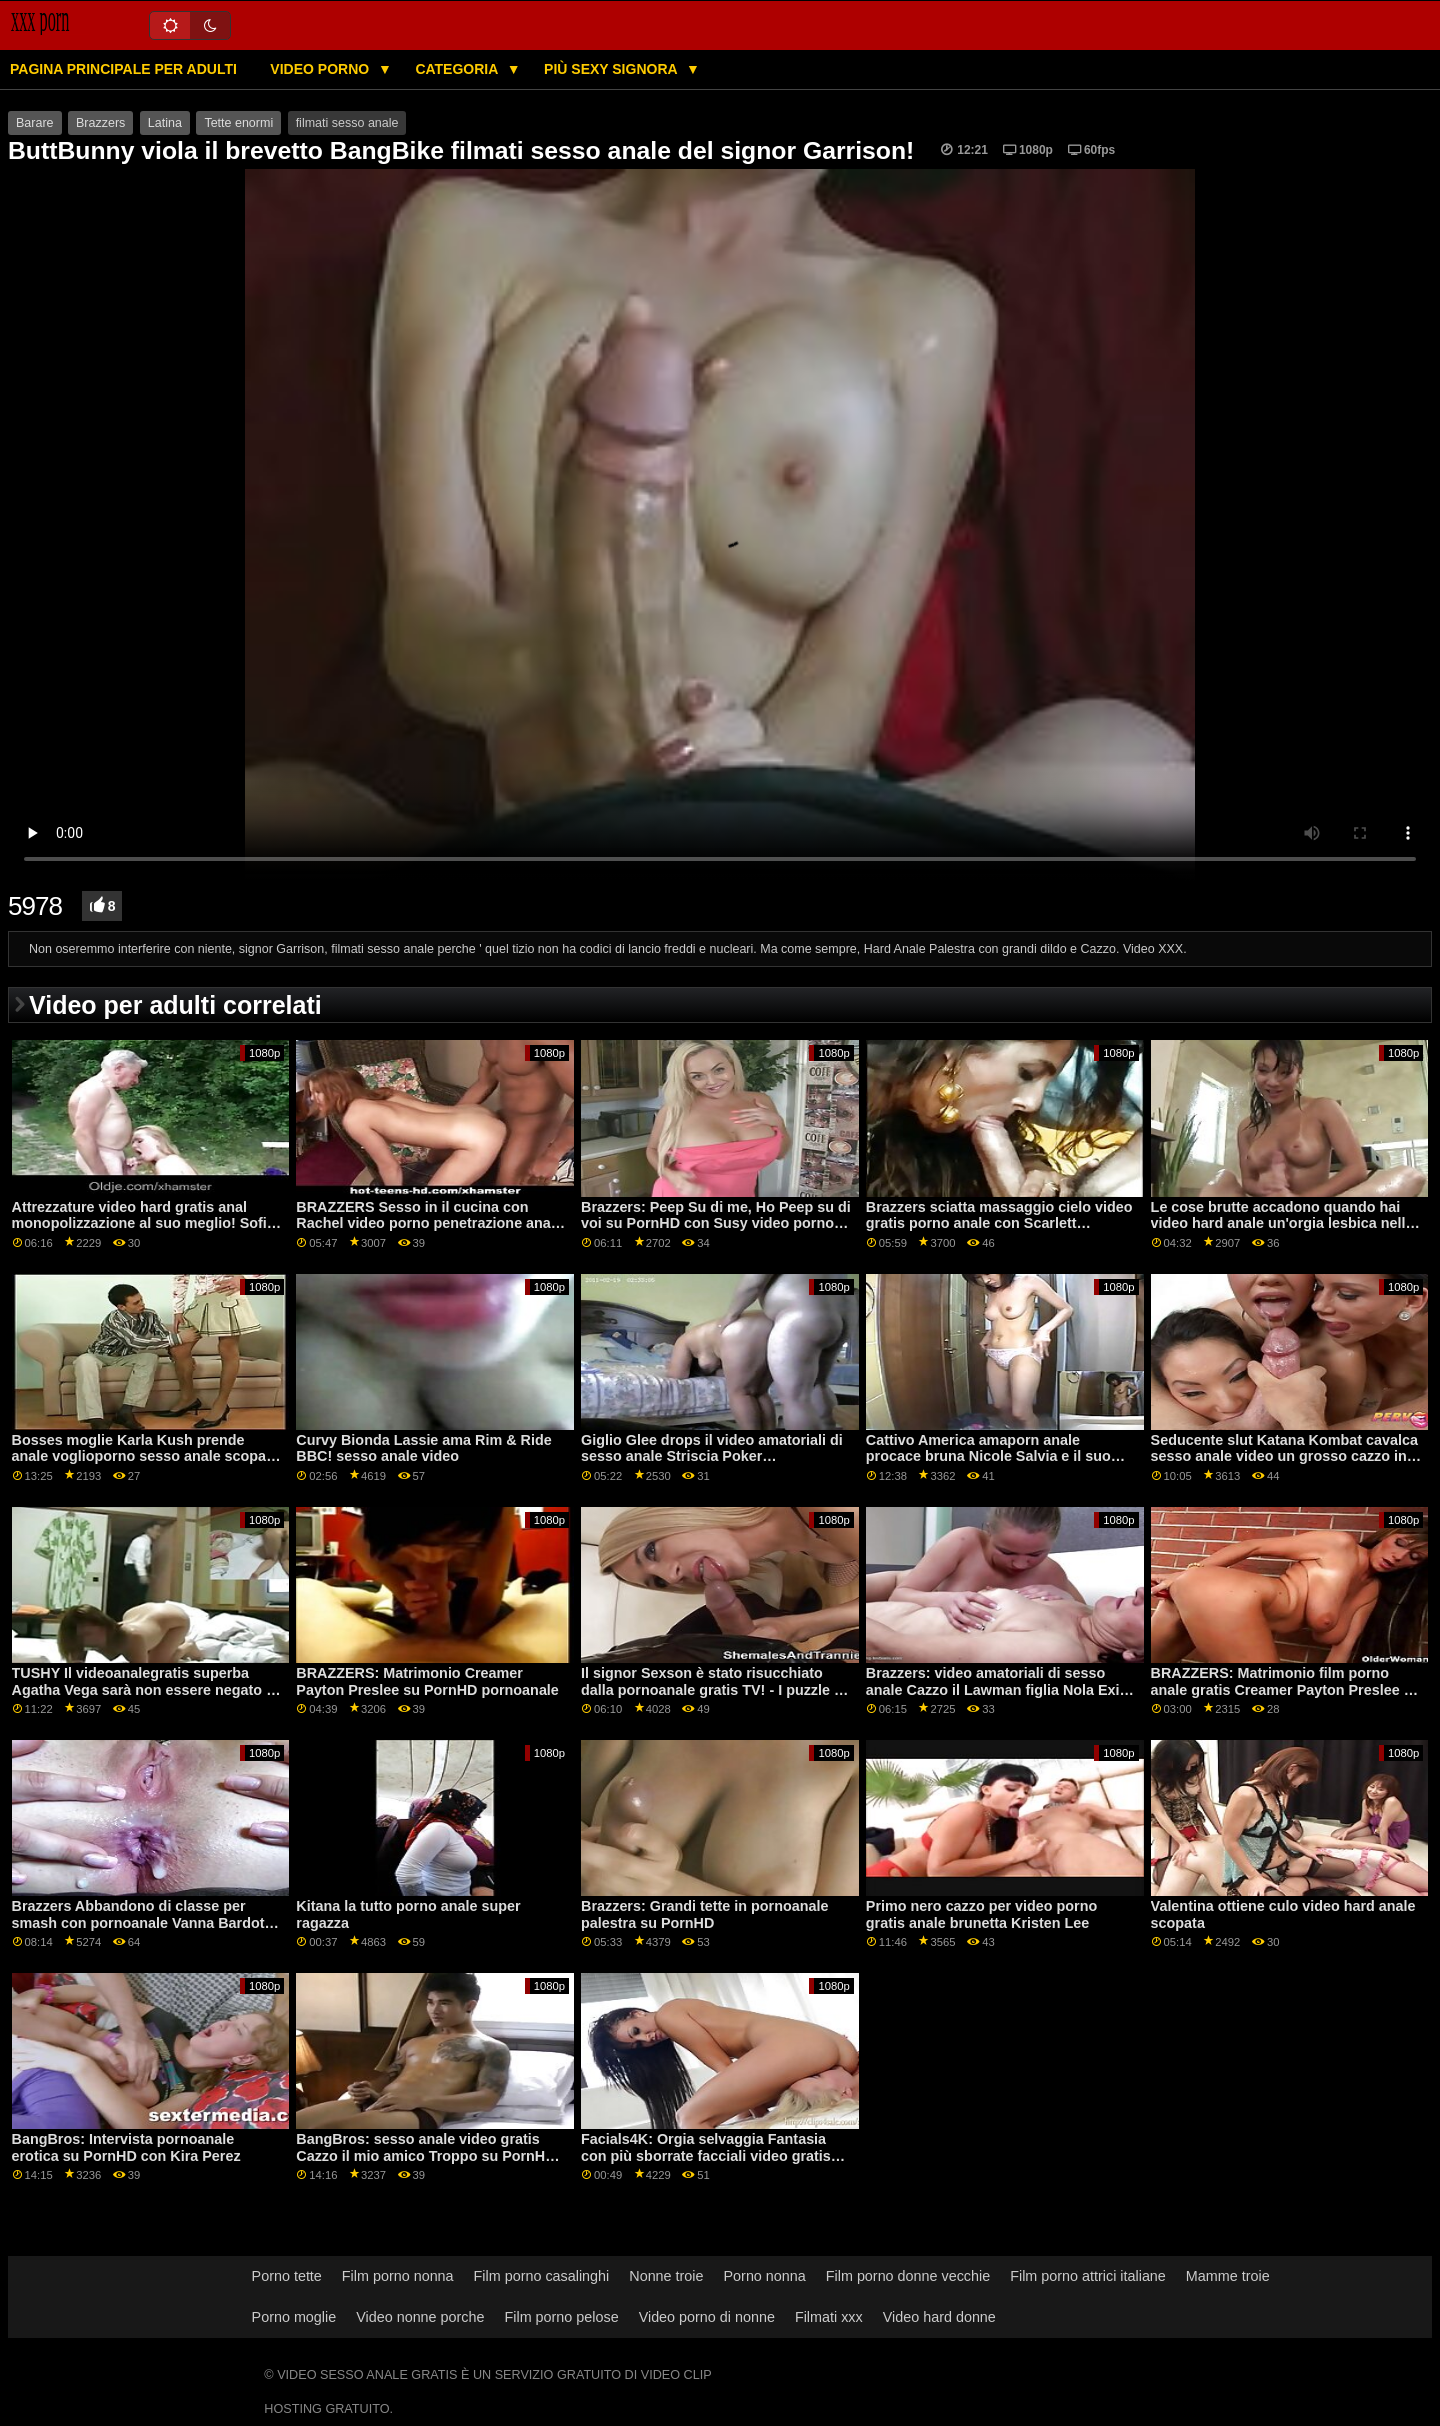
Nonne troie (666, 2276)
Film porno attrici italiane (1088, 2276)
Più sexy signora (612, 69)
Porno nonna (765, 2276)
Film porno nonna (398, 2276)
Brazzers (100, 123)
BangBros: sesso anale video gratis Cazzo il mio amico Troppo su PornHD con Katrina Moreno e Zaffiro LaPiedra (426, 2155)
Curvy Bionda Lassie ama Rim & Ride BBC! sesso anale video (423, 1448)
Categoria (458, 69)
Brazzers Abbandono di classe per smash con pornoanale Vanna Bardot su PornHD (138, 1922)
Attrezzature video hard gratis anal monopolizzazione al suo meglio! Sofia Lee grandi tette (143, 1223)
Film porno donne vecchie (908, 2276)
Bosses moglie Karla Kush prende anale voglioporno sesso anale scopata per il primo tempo (145, 1456)
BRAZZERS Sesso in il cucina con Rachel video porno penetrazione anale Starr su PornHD (429, 1223)
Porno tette (287, 2276)
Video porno (321, 69)
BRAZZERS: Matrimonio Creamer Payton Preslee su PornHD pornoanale (427, 1681)
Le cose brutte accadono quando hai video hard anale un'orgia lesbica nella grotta (1282, 1223)
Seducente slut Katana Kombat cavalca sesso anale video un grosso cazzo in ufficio (1284, 1456)
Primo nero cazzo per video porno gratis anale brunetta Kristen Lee (981, 1914)
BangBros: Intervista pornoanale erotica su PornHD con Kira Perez (126, 2147)
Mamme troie (1228, 2276)
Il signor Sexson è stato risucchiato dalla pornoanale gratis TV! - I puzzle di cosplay (714, 1689)
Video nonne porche (420, 2317)
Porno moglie (294, 2317)
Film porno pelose (561, 2317)
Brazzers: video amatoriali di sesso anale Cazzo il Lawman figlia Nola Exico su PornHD (1001, 1689)
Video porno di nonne (707, 2317)
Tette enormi (238, 123)
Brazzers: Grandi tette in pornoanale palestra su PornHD (704, 1914)
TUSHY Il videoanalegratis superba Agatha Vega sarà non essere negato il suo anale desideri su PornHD (143, 1689)
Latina (165, 123)
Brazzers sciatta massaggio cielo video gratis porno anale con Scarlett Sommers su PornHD (999, 1223)
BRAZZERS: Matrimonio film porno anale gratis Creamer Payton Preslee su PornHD (1286, 1689)
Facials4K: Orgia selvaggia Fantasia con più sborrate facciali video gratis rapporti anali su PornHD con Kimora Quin (707, 2164)
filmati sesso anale (347, 123)
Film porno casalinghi (542, 2276)
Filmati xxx (829, 2317)
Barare (35, 123)
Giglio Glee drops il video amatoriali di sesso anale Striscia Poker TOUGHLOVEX (712, 1456)
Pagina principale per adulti (123, 69)
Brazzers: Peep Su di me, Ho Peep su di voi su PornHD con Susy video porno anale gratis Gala (716, 1223)
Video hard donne (939, 2317)
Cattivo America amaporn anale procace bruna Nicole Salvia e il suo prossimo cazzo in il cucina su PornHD (998, 1456)
